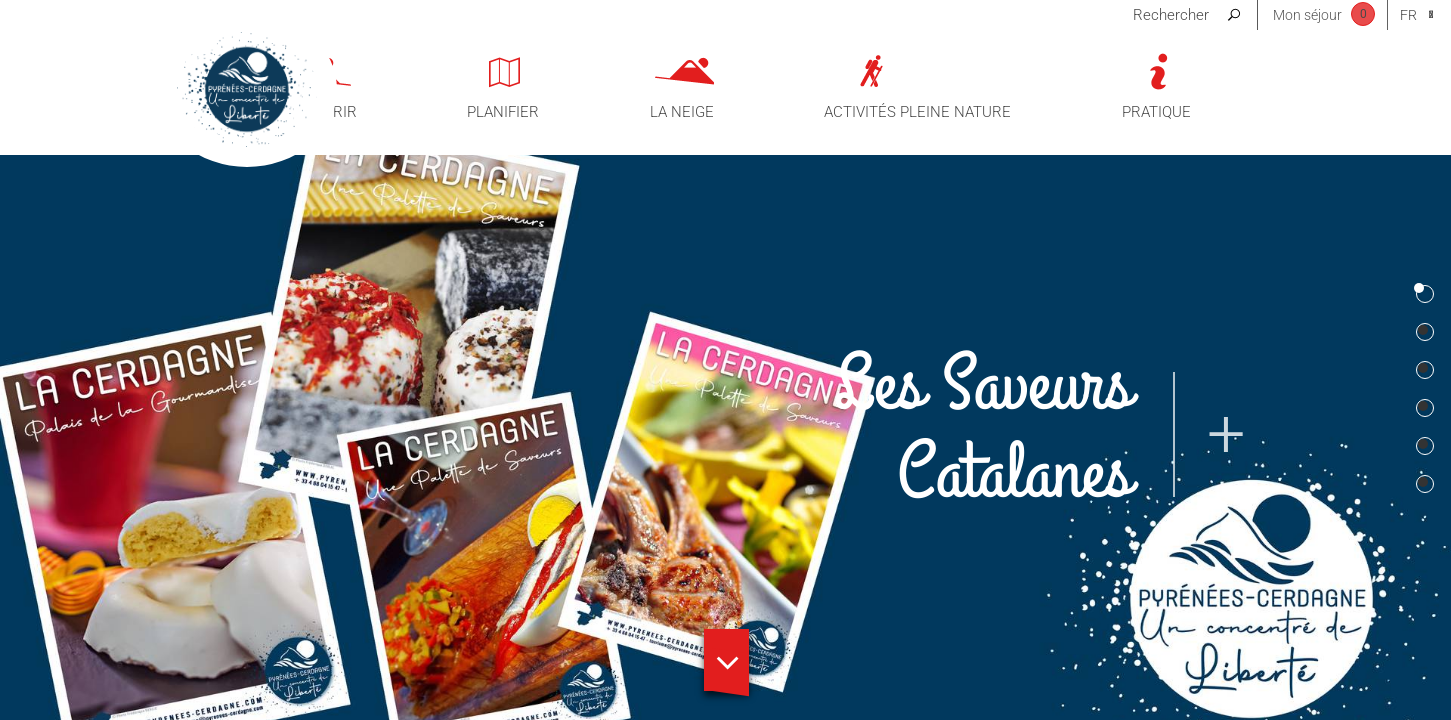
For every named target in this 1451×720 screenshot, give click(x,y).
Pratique (1156, 112)
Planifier (503, 112)
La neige (682, 112)
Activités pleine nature (917, 112)
